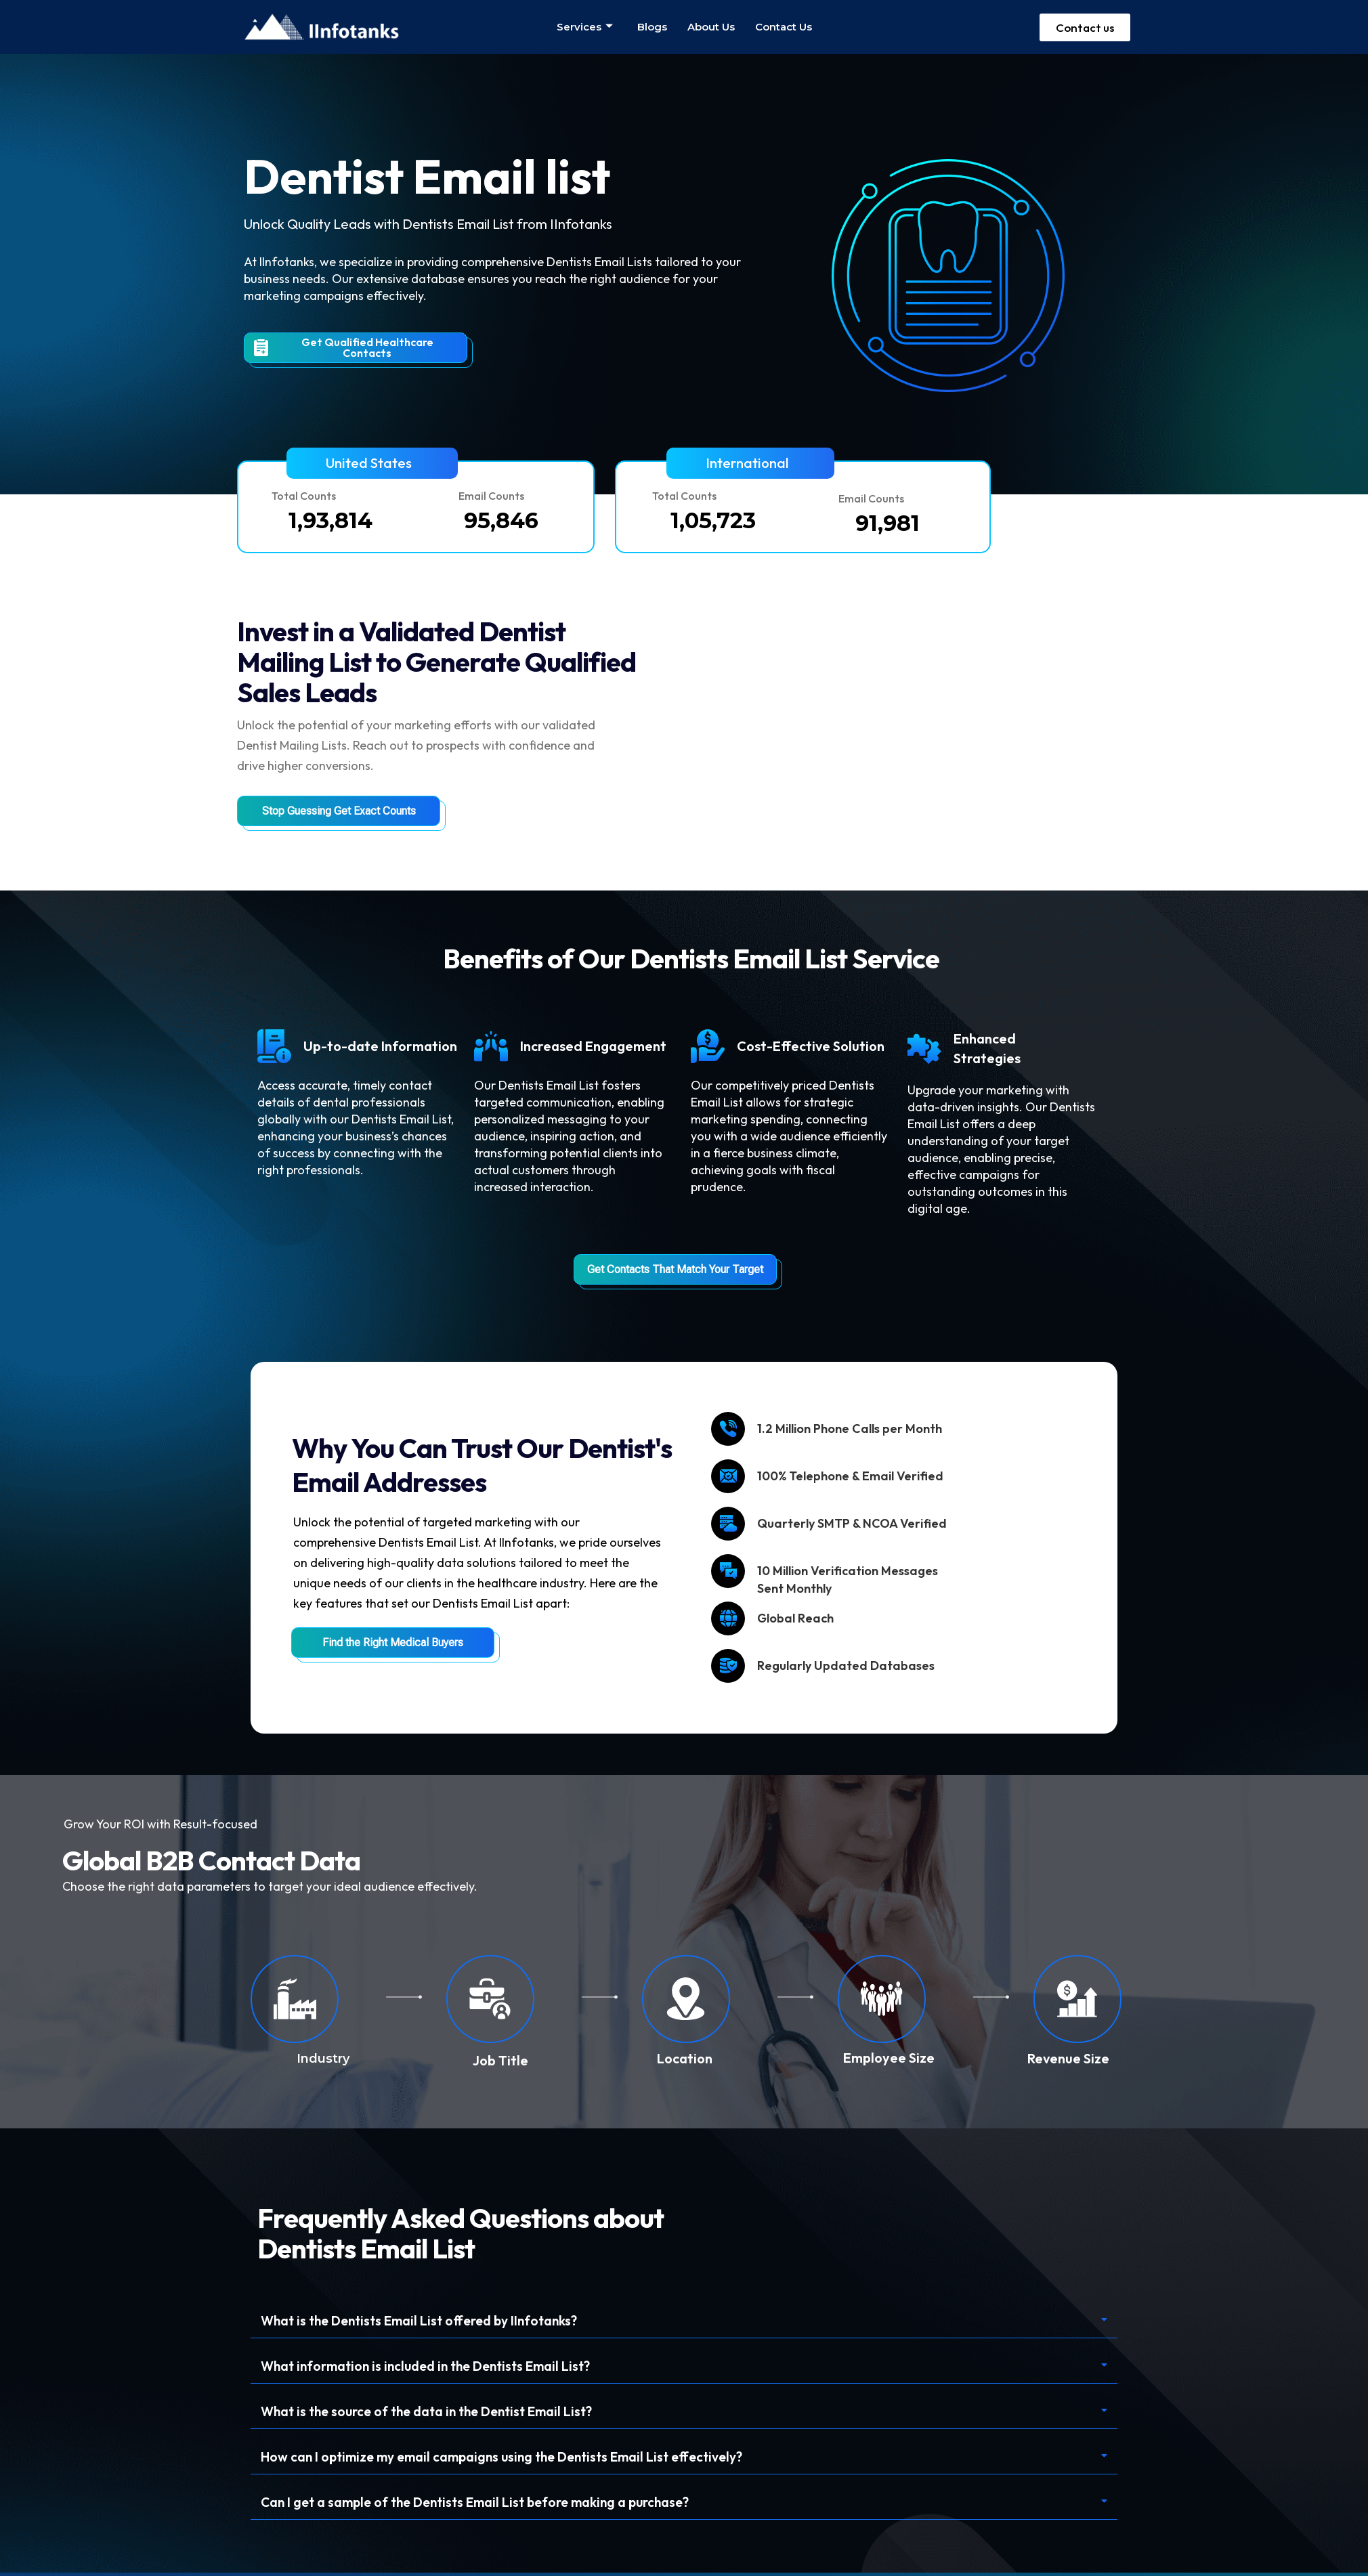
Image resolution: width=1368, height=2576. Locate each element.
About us (711, 26)
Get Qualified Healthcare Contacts (343, 347)
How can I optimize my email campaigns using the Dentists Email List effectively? (512, 2459)
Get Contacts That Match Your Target (675, 1269)
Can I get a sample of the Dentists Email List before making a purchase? (484, 2505)
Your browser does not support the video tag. (997, 681)
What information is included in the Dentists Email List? (434, 2367)
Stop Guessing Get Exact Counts (339, 810)
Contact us (783, 26)
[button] (372, 463)
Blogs (652, 26)
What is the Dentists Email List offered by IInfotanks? (427, 2321)
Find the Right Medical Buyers (392, 1642)
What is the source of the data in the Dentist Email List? (435, 2413)
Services (585, 26)
